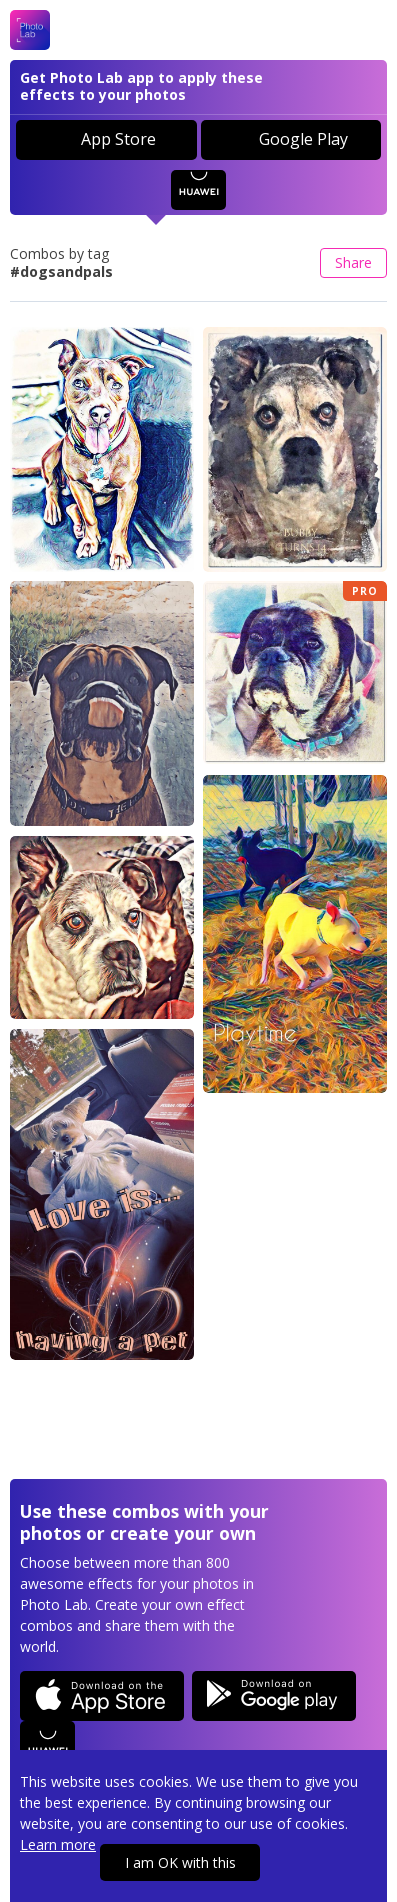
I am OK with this (180, 1862)
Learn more (58, 1844)
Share (353, 262)
